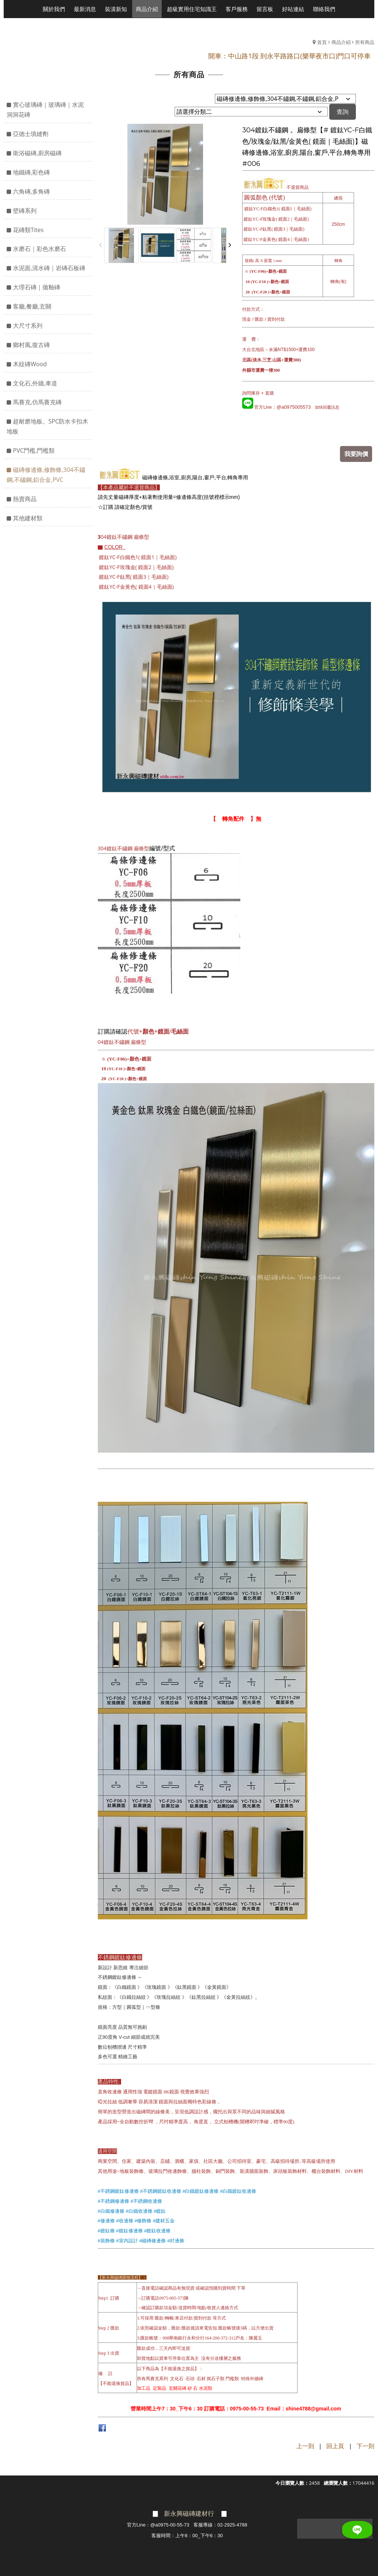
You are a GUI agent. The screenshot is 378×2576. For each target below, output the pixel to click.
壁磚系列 (25, 211)
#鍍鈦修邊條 (129, 2229)
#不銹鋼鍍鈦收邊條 (160, 2189)
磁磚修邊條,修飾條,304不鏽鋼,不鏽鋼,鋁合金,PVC (46, 475)
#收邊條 (124, 2219)
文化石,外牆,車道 (35, 383)
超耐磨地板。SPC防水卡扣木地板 (47, 426)
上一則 (305, 2445)
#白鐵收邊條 (139, 2209)
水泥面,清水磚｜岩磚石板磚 (49, 268)
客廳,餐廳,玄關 (32, 306)
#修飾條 (142, 2219)
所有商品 (364, 42)
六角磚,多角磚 (31, 191)
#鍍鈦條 (106, 2229)
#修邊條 (106, 2219)
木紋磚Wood (30, 364)
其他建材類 (27, 518)
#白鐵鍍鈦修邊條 (200, 2189)
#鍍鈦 (160, 2209)
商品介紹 (341, 42)
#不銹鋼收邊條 (146, 2199)
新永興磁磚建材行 (189, 2512)
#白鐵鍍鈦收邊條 (238, 2189)
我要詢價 (358, 453)
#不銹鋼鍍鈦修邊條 (118, 2189)
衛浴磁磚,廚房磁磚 (37, 153)
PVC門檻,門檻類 (34, 450)
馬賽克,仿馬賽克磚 (37, 402)
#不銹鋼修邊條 (113, 2199)
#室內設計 (127, 2239)
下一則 (365, 2445)
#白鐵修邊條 (111, 2209)
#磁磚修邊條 (152, 2239)
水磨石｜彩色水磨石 (39, 249)
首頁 (322, 42)
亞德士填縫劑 (30, 134)
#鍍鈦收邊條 (157, 2229)
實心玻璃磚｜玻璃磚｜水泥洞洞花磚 (45, 110)
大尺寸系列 (27, 325)
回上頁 (335, 2445)
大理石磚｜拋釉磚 (36, 287)
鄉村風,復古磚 (31, 345)
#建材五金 (164, 2219)
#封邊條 (175, 2239)
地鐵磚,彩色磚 (31, 172)
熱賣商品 (25, 499)
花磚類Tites (28, 230)
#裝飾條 (106, 2239)
